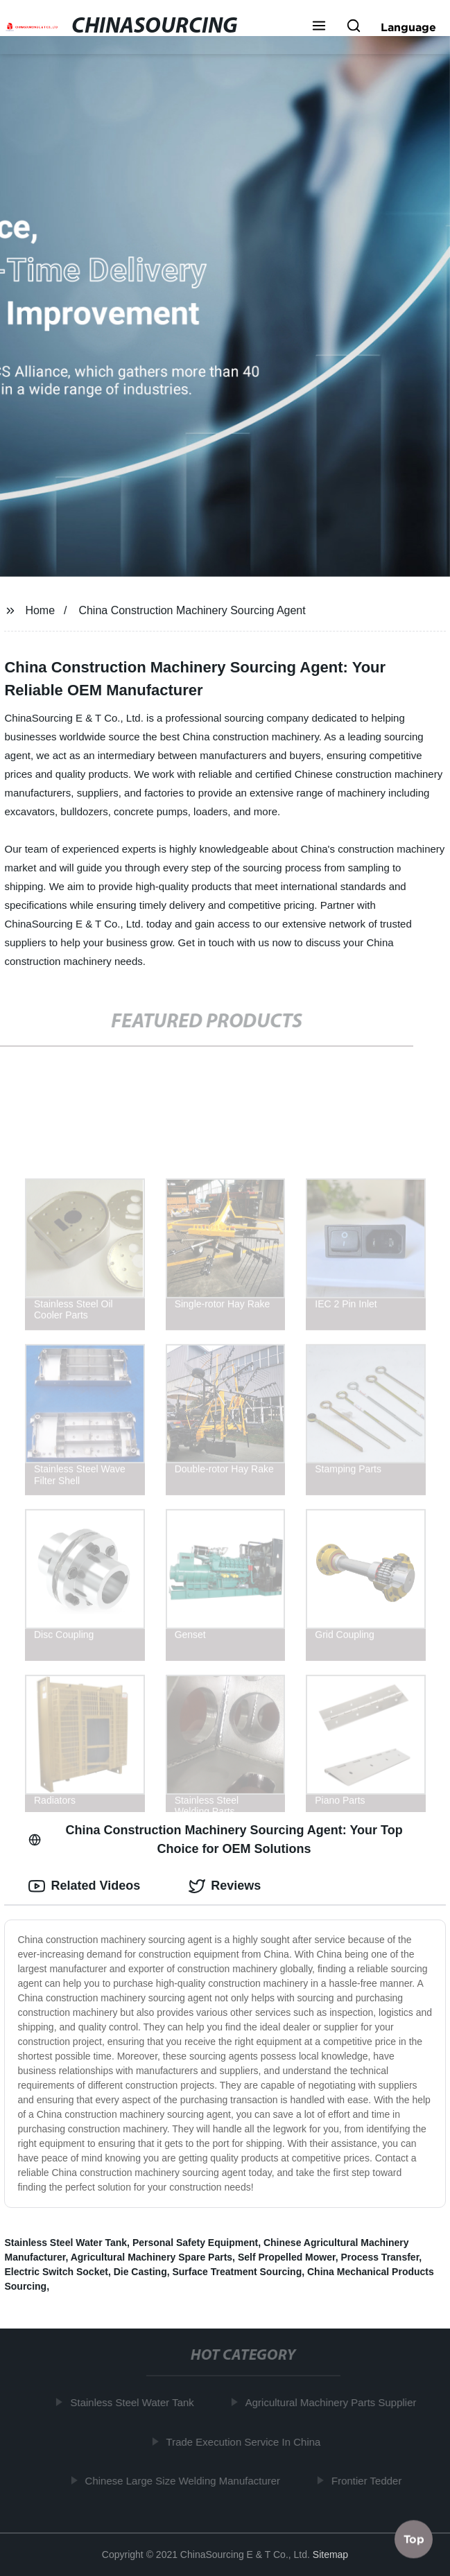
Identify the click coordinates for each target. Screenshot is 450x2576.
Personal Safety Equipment (195, 2242)
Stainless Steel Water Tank (65, 2242)
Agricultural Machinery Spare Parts (151, 2257)
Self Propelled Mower (287, 2257)
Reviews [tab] (225, 1886)
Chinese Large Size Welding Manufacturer (185, 2481)
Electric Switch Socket (55, 2271)
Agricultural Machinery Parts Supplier (333, 2402)
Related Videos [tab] (84, 1886)
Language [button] (408, 27)
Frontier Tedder (369, 2481)
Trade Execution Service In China (245, 2442)
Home (40, 610)
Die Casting (140, 2271)
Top (414, 2539)
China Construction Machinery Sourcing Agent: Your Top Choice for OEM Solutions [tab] (215, 1839)
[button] (319, 27)
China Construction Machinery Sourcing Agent (191, 610)
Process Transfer (379, 2257)
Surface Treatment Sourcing (237, 2271)
